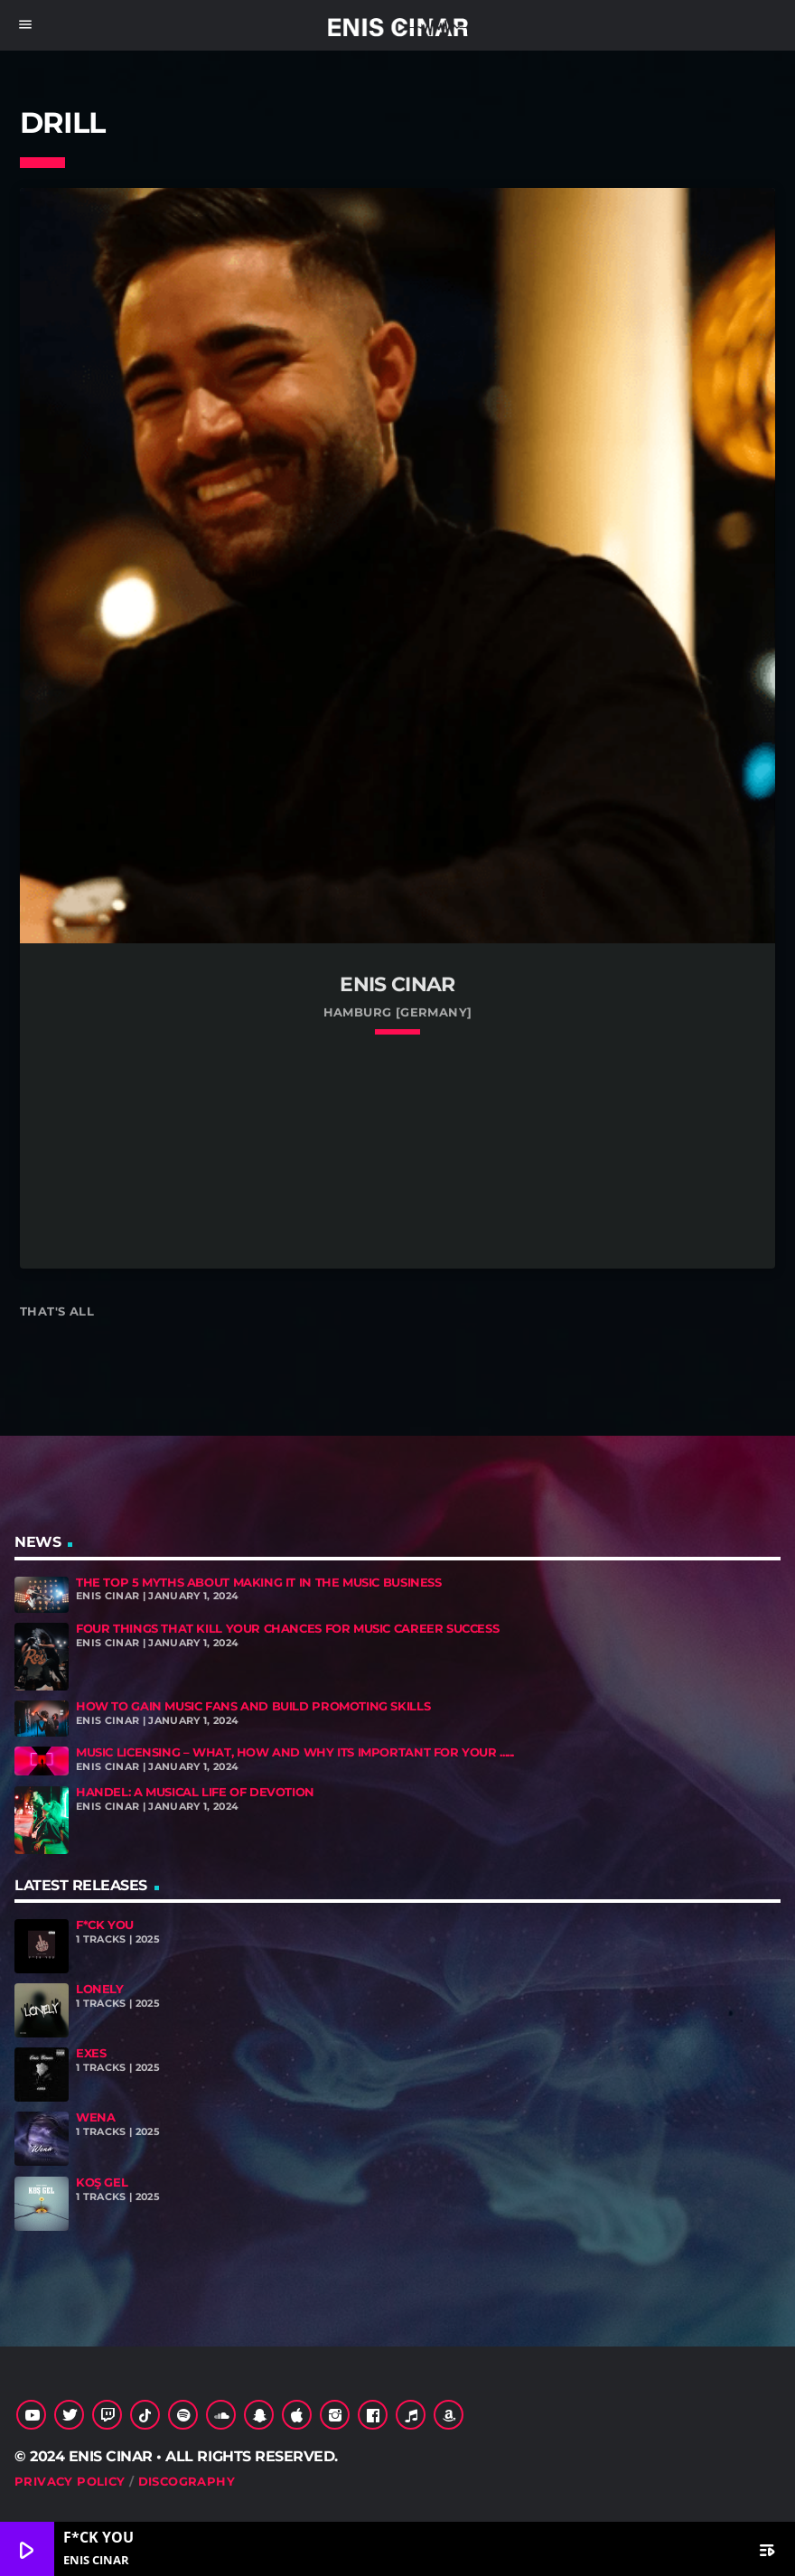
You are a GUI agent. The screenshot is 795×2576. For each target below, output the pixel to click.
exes (91, 2053)
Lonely (100, 1989)
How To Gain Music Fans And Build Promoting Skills (253, 1706)
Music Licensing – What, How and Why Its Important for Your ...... (295, 1752)
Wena (95, 2117)
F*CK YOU (105, 1925)
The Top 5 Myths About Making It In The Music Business (259, 1582)
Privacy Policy (69, 2481)
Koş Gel (101, 2182)
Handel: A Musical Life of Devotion (195, 1792)
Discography (186, 2481)
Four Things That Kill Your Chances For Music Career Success (287, 1628)
